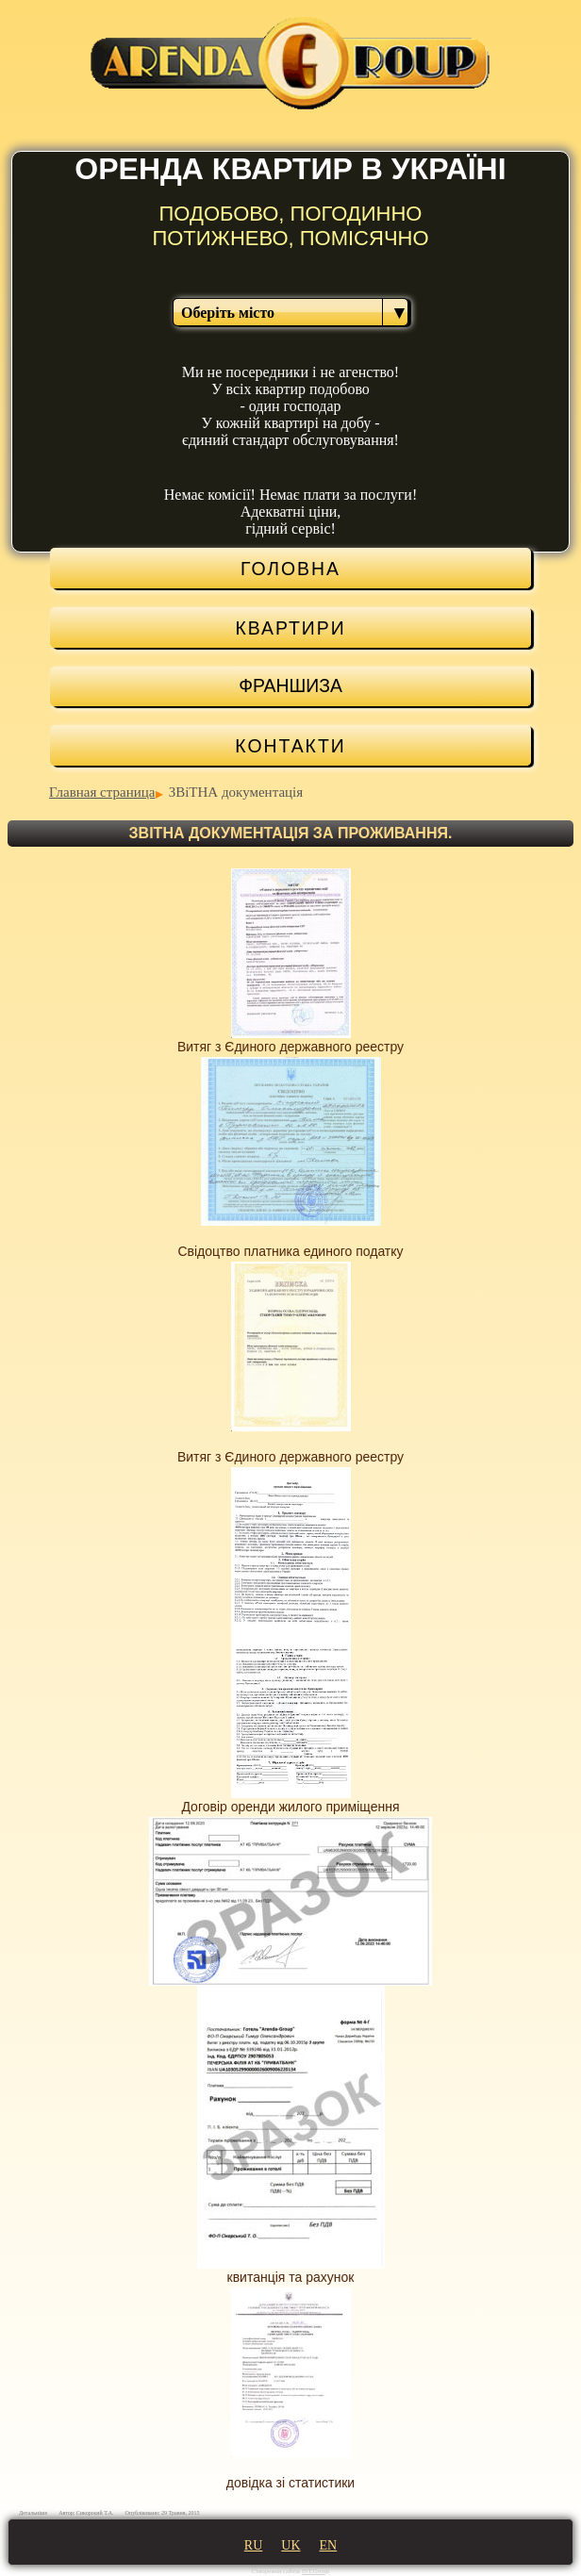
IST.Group (316, 2571)
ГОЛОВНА (290, 568)
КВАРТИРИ (290, 628)
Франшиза (290, 685)
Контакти (290, 745)
